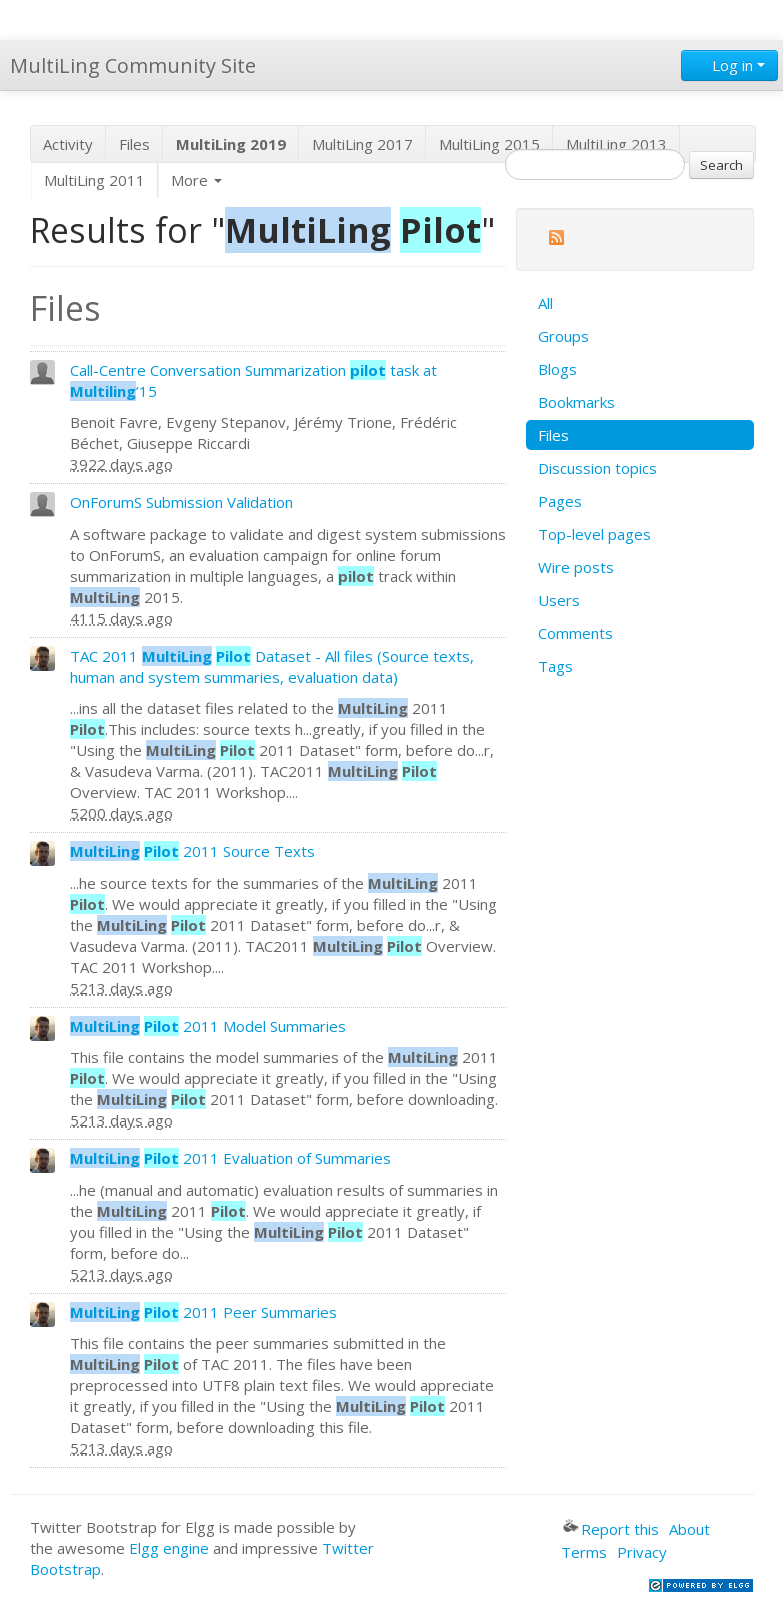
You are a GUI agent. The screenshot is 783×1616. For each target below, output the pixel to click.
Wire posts (576, 567)
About (689, 1529)
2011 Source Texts (192, 851)
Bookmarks (576, 402)
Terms (584, 1552)
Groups (563, 336)
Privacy (642, 1552)
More (196, 180)
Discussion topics (597, 468)
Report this (611, 1529)
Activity (68, 144)
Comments (575, 633)
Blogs (557, 369)
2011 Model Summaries (208, 1026)
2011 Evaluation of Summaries (230, 1158)
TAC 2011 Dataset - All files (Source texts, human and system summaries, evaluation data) (272, 666)
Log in (729, 65)
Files (134, 144)
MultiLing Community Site (133, 65)
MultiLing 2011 (94, 180)
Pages (560, 501)
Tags (555, 666)
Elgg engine (169, 1548)
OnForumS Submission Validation (181, 502)
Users (559, 600)
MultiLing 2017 (362, 144)
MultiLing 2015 (489, 144)
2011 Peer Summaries (203, 1312)
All (545, 303)
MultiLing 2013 (616, 144)
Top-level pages (594, 534)
